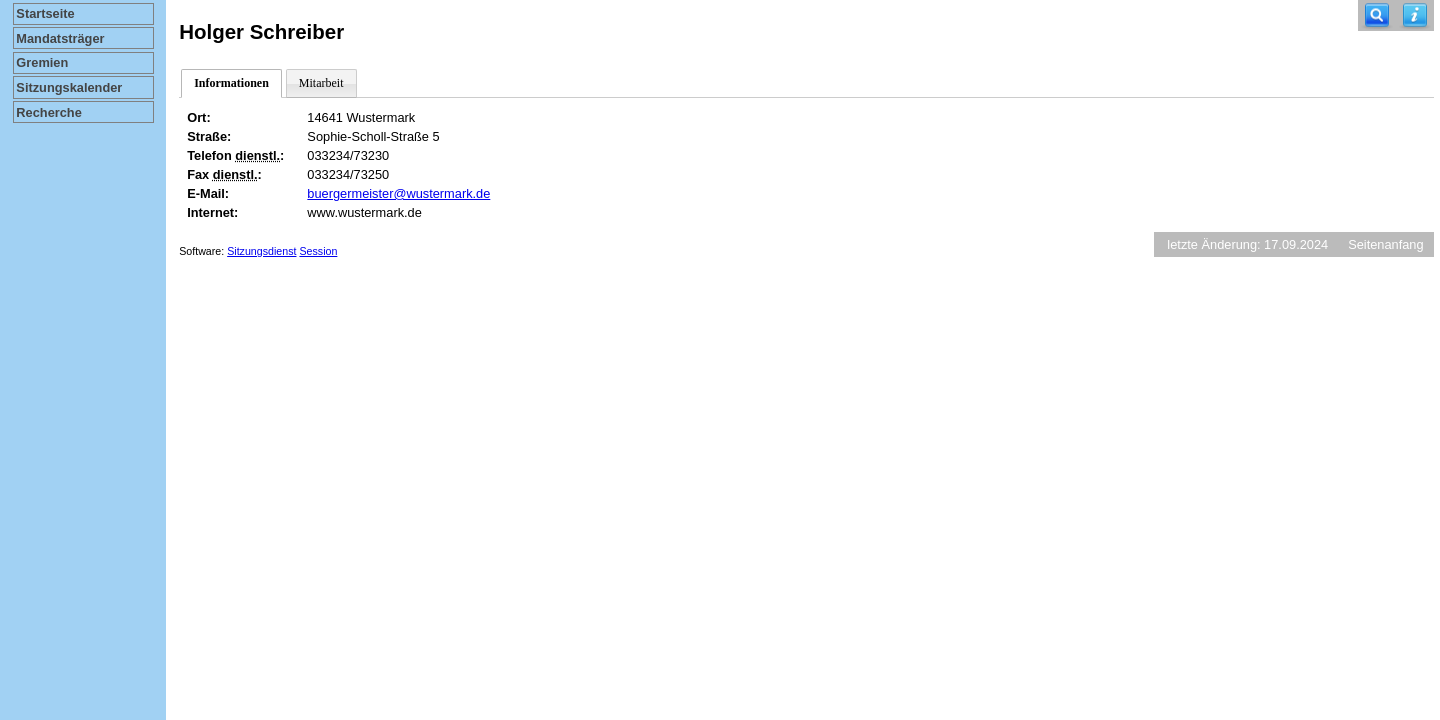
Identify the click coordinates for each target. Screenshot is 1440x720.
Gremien (42, 62)
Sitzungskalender (69, 87)
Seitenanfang (1385, 244)
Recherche (48, 112)
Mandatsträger (60, 38)
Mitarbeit (321, 83)
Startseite (45, 13)
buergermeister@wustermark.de (398, 193)
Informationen (231, 83)
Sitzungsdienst (261, 251)
